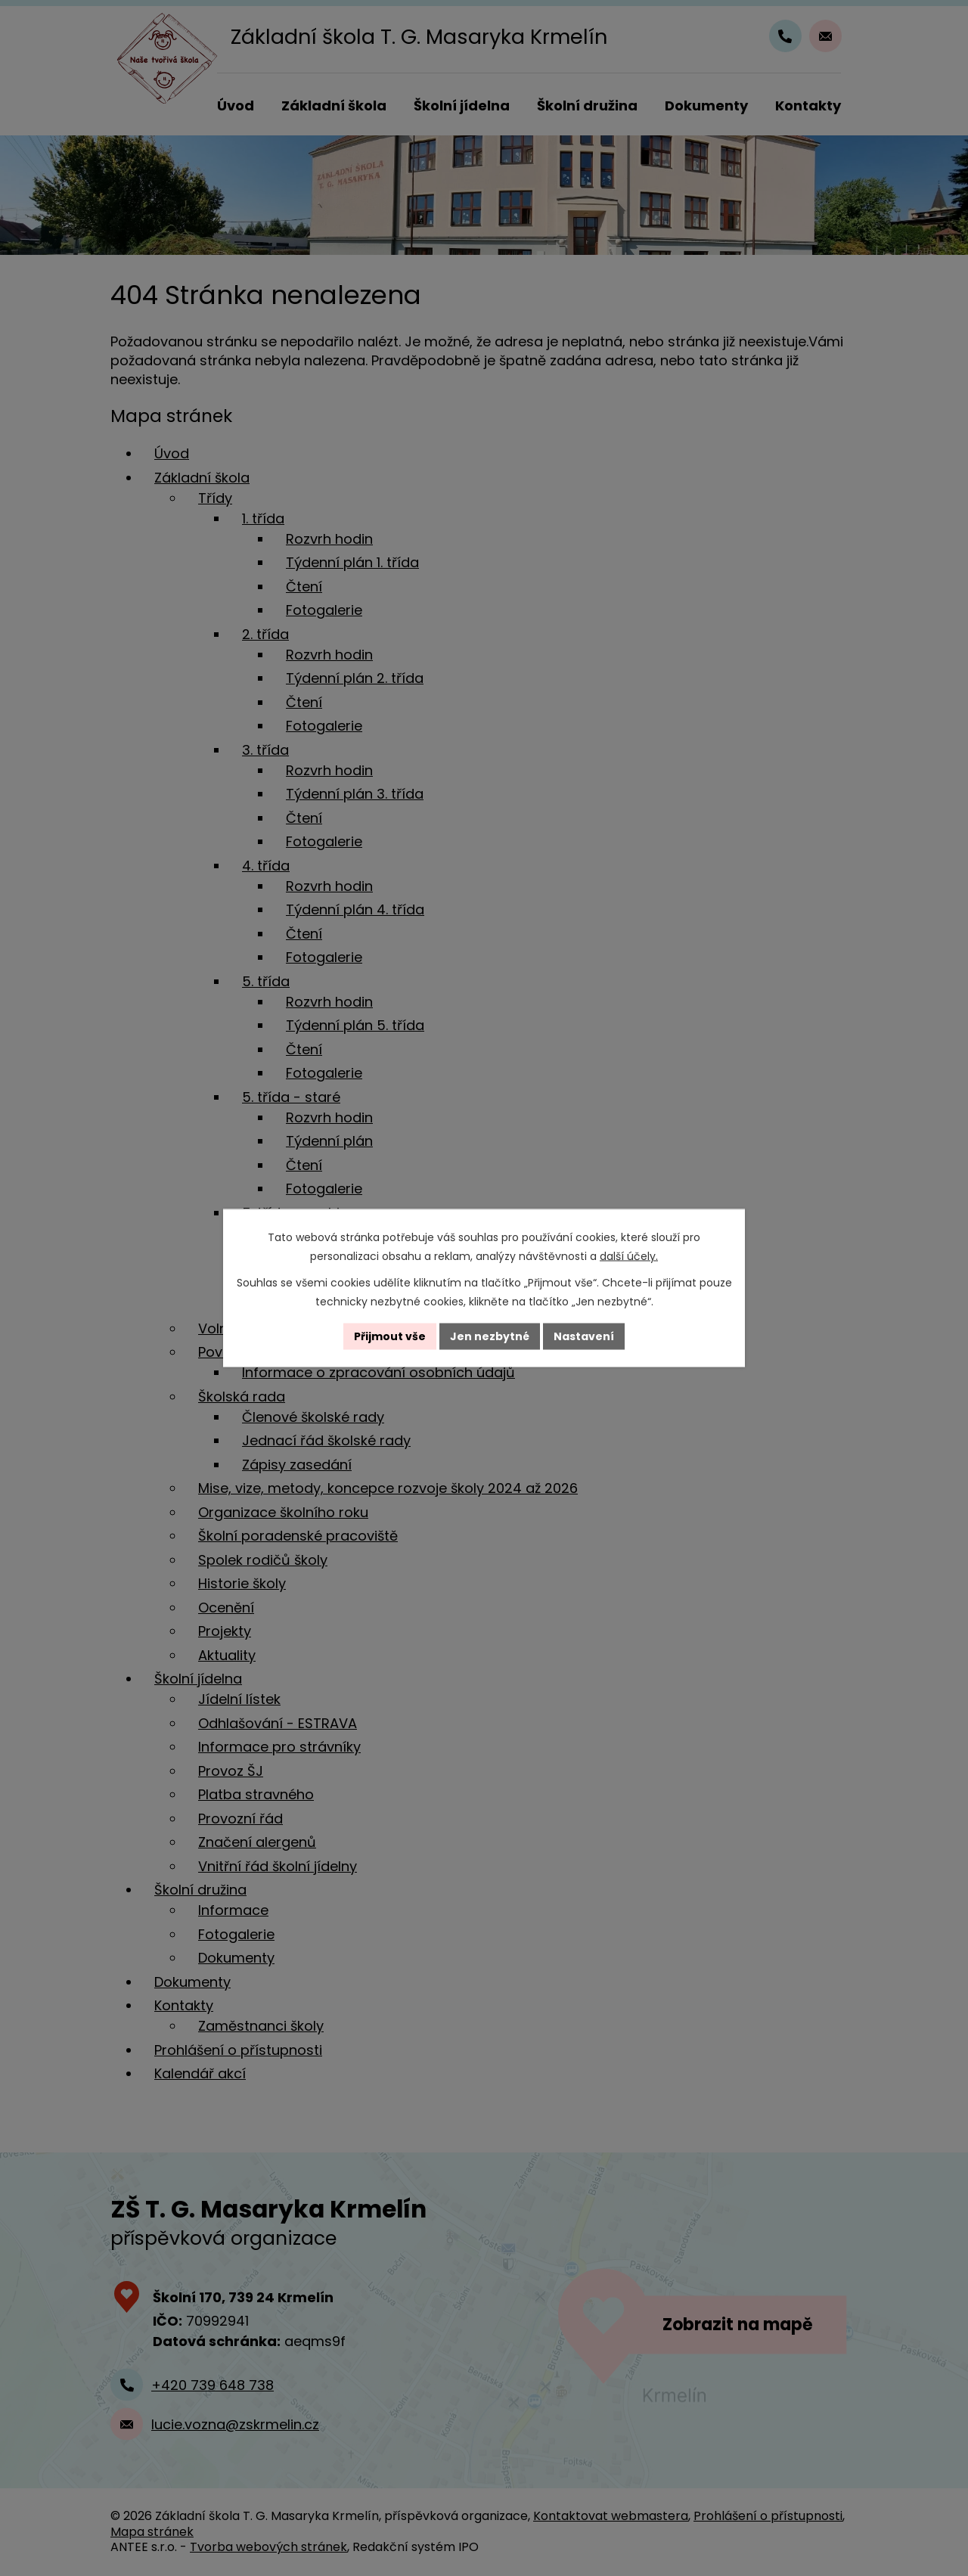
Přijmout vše (390, 1336)
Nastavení (584, 1336)
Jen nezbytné (489, 1336)
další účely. (629, 1256)
